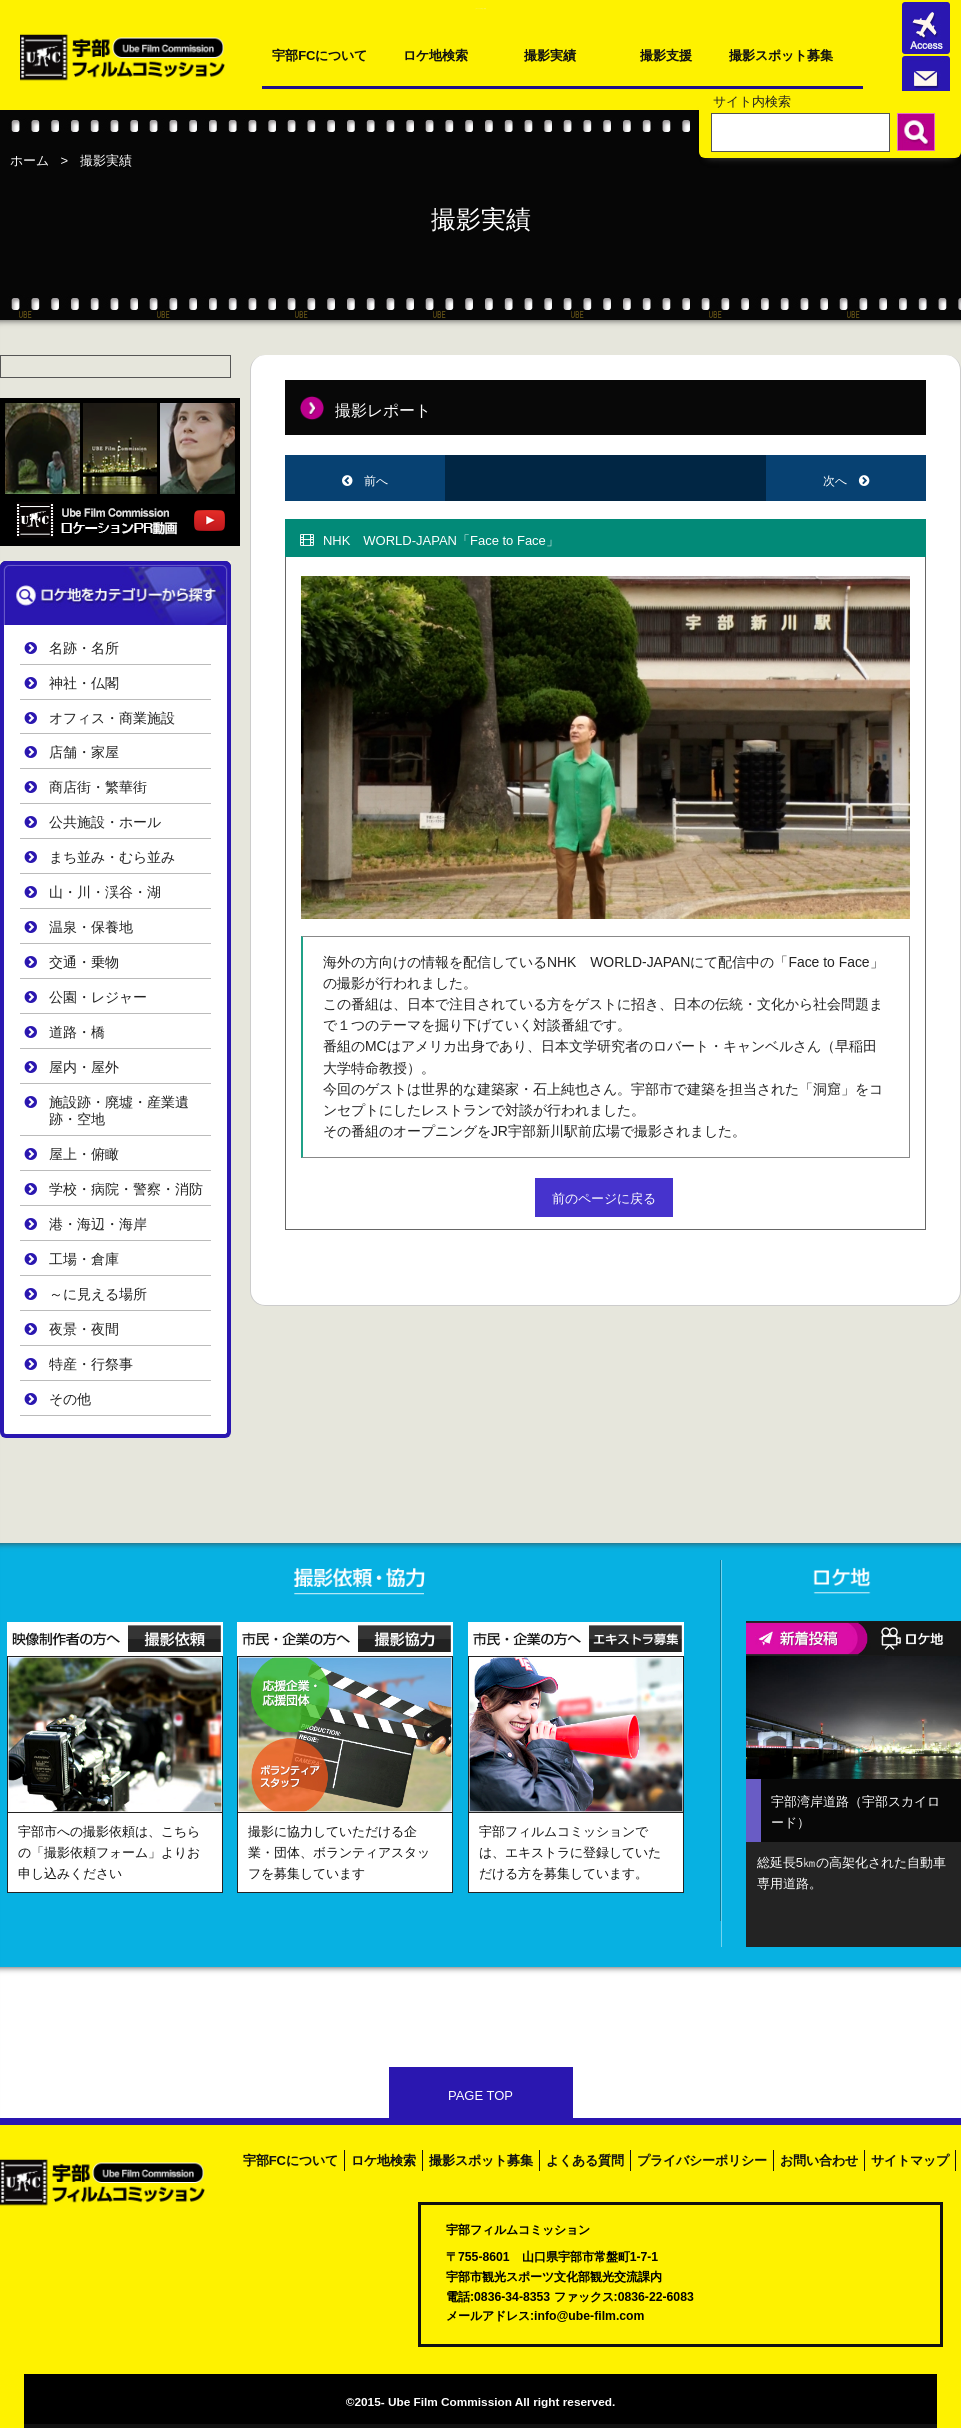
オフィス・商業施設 (112, 718)
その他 (70, 1399)
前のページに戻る (604, 1198)
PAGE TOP (480, 2095)
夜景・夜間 (84, 1329)
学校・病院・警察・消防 (126, 1189)
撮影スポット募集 (781, 55)
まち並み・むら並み (112, 857)
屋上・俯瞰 (84, 1154)
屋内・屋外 (84, 1067)
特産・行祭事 (91, 1364)
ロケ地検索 (435, 55)
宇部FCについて (319, 55)
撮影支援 (666, 55)
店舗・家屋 (84, 752)
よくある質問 (585, 2160)
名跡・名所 (84, 648)
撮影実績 (550, 55)
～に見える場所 (98, 1294)
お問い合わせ (819, 2160)
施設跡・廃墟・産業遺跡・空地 (119, 1111)
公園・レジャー (98, 997)
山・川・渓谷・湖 (105, 892)
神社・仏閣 (84, 683)
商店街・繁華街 (98, 787)
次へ (836, 481)
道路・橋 (77, 1032)
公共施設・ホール (105, 822)
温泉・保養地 (91, 927)
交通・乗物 (84, 962)
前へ (376, 481)
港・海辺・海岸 (98, 1224)
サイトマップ (910, 2160)
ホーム (29, 160)
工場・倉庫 (84, 1259)
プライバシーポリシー (702, 2160)
